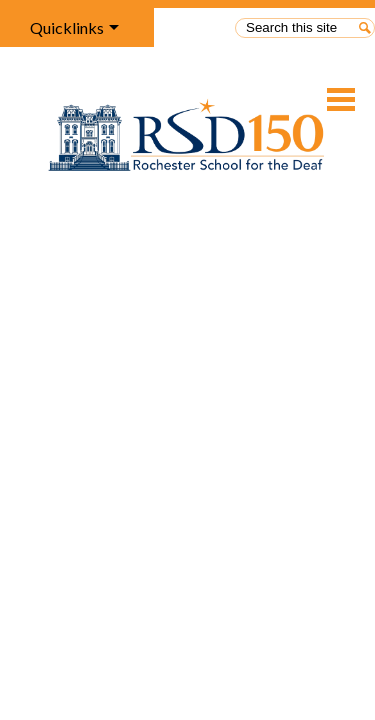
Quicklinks (67, 27)
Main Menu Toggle (341, 99)
